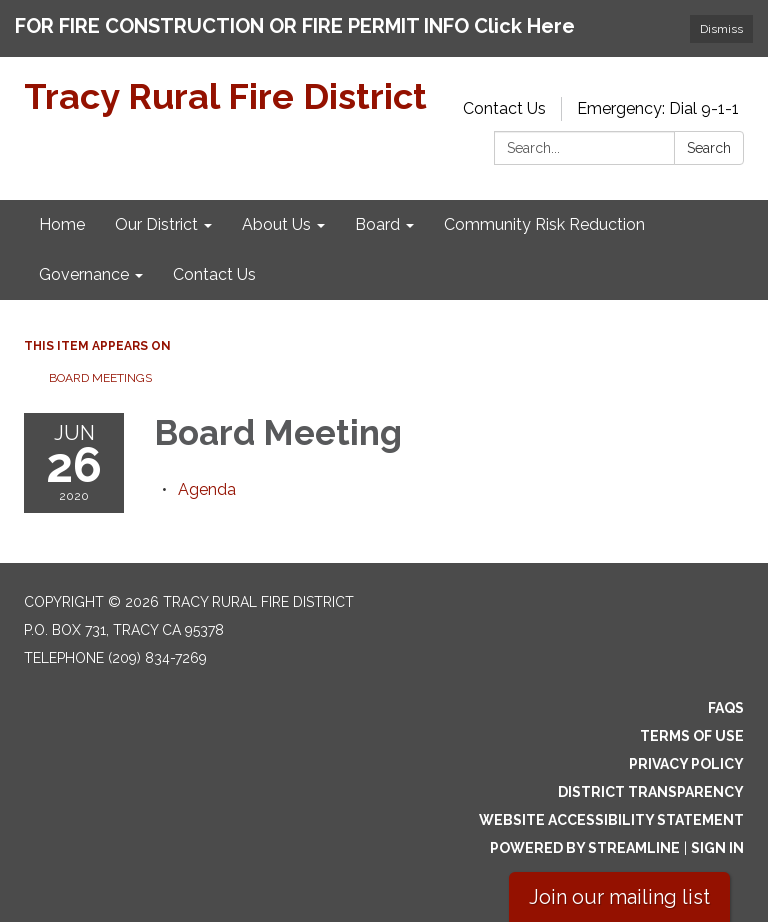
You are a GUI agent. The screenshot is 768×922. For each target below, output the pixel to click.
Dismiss (721, 29)
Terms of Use (692, 736)
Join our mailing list (619, 897)
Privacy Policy (686, 764)
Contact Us (504, 108)
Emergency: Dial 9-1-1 (658, 108)
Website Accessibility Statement (611, 820)
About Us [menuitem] (276, 224)
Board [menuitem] (377, 224)
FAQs (726, 708)
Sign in (717, 848)
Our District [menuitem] (156, 224)
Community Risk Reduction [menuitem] (544, 224)
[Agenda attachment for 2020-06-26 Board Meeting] (207, 489)
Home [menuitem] (62, 224)
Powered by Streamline (585, 848)
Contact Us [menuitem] (214, 274)
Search (709, 148)
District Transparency (651, 792)
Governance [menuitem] (84, 274)
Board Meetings (100, 378)
